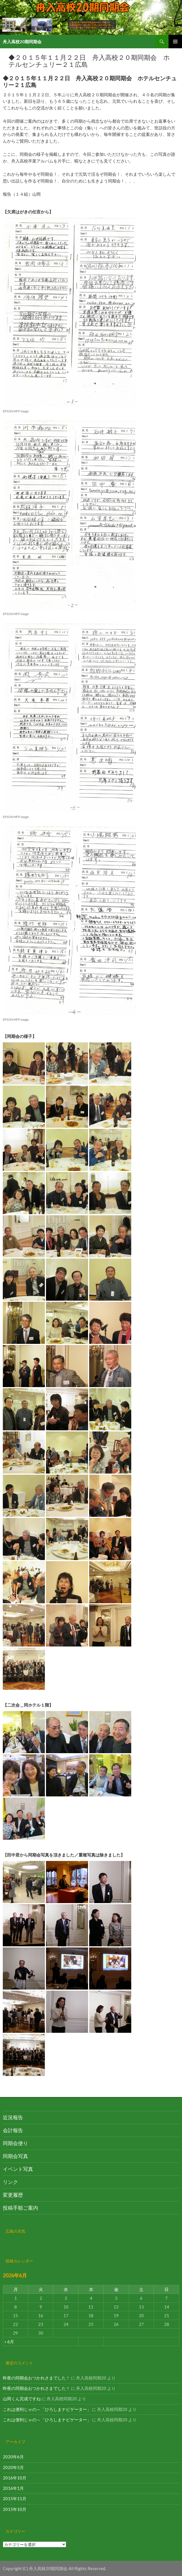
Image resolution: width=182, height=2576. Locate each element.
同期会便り (15, 2143)
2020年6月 (13, 2456)
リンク (10, 2182)
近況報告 (13, 2117)
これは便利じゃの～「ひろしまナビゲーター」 (47, 2409)
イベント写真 (18, 2169)
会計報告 (13, 2130)
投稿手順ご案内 (20, 2208)
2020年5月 (13, 2467)
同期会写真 (15, 2156)
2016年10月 (14, 2477)
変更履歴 (13, 2195)
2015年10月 (14, 2509)
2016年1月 (13, 2488)
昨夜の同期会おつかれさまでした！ (36, 2377)
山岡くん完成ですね (22, 2398)
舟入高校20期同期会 (22, 41)
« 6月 (9, 2341)
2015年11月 (14, 2498)
